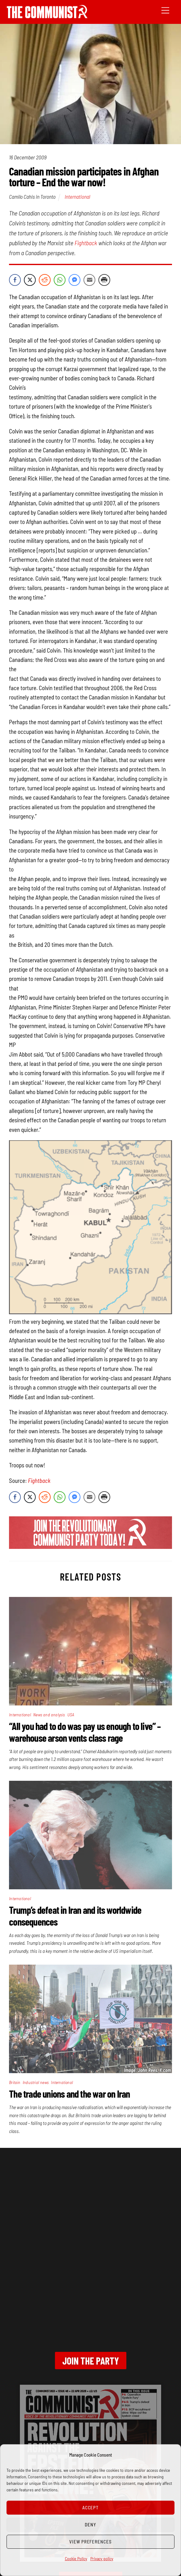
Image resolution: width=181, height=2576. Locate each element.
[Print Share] (104, 280)
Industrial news (36, 2082)
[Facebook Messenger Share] (74, 280)
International (77, 196)
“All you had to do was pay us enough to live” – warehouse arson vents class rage (85, 1732)
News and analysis (49, 1714)
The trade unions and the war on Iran (69, 2093)
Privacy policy (101, 2558)
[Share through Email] (89, 280)
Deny (90, 2524)
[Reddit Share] (45, 280)
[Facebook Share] (15, 280)
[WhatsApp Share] (60, 280)
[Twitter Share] (30, 280)
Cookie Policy (76, 2558)
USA (71, 1714)
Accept (90, 2507)
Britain (14, 2082)
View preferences (90, 2541)
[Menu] (165, 10)
